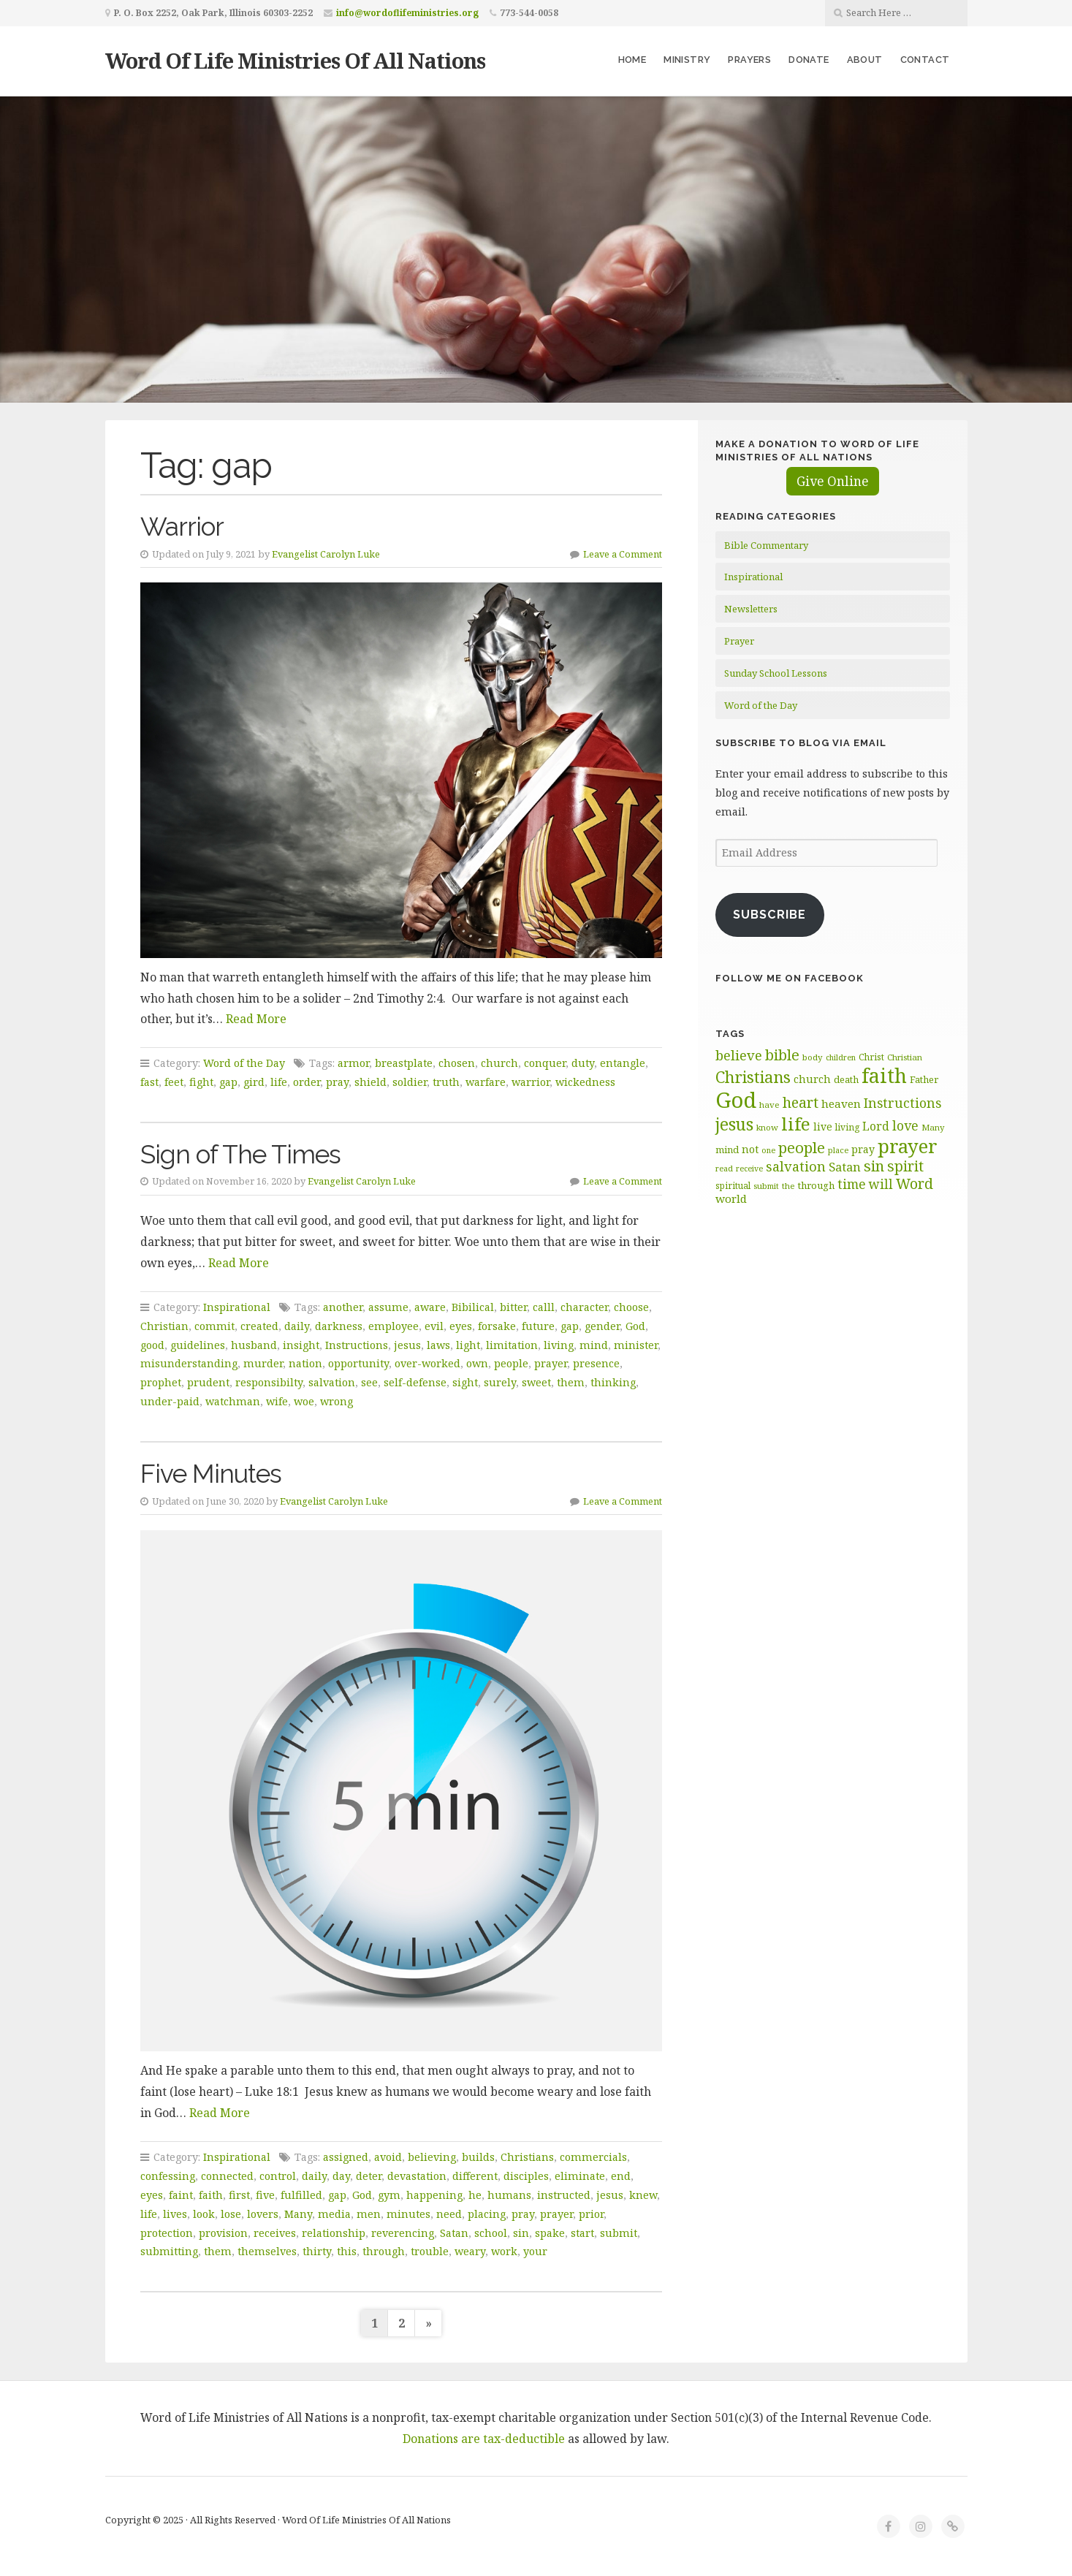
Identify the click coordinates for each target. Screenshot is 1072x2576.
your (535, 2251)
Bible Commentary (766, 545)
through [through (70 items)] (816, 1185)
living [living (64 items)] (847, 1127)
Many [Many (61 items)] (933, 1127)
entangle (622, 1063)
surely (500, 1382)
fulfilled (301, 2195)
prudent (208, 1382)
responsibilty (269, 1382)
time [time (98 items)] (851, 1184)
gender (602, 1326)
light (468, 1345)
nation (305, 1363)
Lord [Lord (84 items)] (875, 1126)
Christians (527, 2157)
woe (304, 1401)
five (265, 2195)
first (239, 2195)
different (475, 2176)
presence (596, 1363)
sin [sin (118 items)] (874, 1166)
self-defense (415, 1382)
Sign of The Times (240, 1154)
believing (432, 2157)
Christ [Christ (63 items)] (871, 1057)
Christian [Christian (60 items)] (904, 1057)
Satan (454, 2233)
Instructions (356, 1345)
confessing (167, 2176)
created (259, 1326)
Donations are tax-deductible (484, 2439)
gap (228, 1082)
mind (593, 1345)
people (511, 1363)
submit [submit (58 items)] (766, 1185)
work (504, 2251)
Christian (164, 1326)
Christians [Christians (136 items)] (753, 1076)
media (334, 2214)
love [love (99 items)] (905, 1125)
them (571, 1382)
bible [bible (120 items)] (782, 1055)
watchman (232, 1401)
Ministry (687, 59)
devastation (416, 2176)
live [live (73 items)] (822, 1126)
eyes (460, 1326)
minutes (408, 2214)
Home (632, 59)
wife (277, 1401)
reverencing (402, 2233)
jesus (407, 1345)
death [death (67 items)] (846, 1079)
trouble (430, 2251)
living (559, 1345)
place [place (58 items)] (838, 1149)
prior (591, 2214)
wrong (336, 1401)
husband (254, 1345)
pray (337, 1082)
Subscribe (769, 915)
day (341, 2176)
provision (223, 2233)
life (278, 1082)
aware (430, 1307)
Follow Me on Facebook (789, 978)
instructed (563, 2195)
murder (263, 1363)
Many (298, 2214)
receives (275, 2233)
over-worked (427, 1363)
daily (296, 1326)
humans (509, 2195)
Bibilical (473, 1307)
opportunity (358, 1363)
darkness (338, 1326)
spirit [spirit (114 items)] (905, 1166)
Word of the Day (244, 1063)
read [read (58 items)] (724, 1168)
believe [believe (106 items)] (738, 1055)
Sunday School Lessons (775, 673)
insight (301, 1345)
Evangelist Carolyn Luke (326, 554)
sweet (536, 1382)
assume (388, 1307)
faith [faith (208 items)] (884, 1075)
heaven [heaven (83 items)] (841, 1103)
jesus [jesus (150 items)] (734, 1124)
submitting (169, 2251)
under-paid (169, 1401)
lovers (262, 2214)
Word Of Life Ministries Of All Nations (295, 60)
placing (487, 2214)
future (538, 1326)
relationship (333, 2233)
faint (181, 2195)
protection (166, 2233)
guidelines (197, 1345)
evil (434, 1326)
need (449, 2214)
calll (544, 1307)
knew (643, 2195)
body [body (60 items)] (812, 1057)
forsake (497, 1326)
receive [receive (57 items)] (749, 1168)
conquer (545, 1063)
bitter (513, 1307)
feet (173, 1082)
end (621, 2176)
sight (465, 1382)
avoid (388, 2157)
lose (231, 2214)
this (347, 2251)
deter (368, 2176)
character (584, 1307)
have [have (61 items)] (769, 1104)
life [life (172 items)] (795, 1124)
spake (550, 2233)
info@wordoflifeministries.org (407, 13)
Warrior (182, 527)
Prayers (749, 59)
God (635, 1326)
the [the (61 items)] (788, 1185)
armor (353, 1063)
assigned (345, 2157)
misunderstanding (188, 1363)
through (383, 2251)
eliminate (580, 2176)
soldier (409, 1082)
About (865, 59)
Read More (256, 1019)
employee (393, 1326)
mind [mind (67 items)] (727, 1149)
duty (582, 1063)
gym (389, 2195)
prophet (160, 1382)
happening (434, 2195)
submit (618, 2233)
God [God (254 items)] (735, 1099)
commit (214, 1326)
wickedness (585, 1082)
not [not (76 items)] (750, 1149)
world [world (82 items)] (731, 1198)
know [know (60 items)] (767, 1127)
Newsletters (751, 608)
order (306, 1082)
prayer (550, 1363)
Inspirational (236, 1307)
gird (254, 1082)
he (475, 2195)
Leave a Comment (622, 554)
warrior (531, 1082)
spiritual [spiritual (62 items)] (732, 1185)
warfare (485, 1082)
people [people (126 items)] (801, 1147)
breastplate (404, 1063)
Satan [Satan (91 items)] (845, 1166)
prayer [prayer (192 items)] (908, 1146)
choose (631, 1307)
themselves (267, 2251)
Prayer (739, 640)
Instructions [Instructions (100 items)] (902, 1103)
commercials (593, 2157)
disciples (526, 2176)
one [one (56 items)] (768, 1150)
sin (521, 2233)
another (342, 1307)
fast (149, 1082)
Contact (925, 59)
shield (370, 1082)
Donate (808, 59)
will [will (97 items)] (881, 1184)
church (499, 1063)
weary (470, 2251)
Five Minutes (210, 1474)
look (204, 2214)
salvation (331, 1382)
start (582, 2233)
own (477, 1363)
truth (446, 1082)
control (277, 2176)
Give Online (833, 481)
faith (211, 2195)
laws (438, 1345)
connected (227, 2176)
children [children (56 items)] (841, 1057)
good (152, 1345)
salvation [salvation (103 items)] (796, 1166)
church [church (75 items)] (812, 1079)
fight (201, 1082)
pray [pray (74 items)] (863, 1149)
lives (175, 2214)
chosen (456, 1063)
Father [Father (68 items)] (924, 1079)
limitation (512, 1345)
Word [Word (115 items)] (914, 1183)
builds (478, 2157)
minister (636, 1345)
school (490, 2233)
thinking (613, 1382)
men (369, 2214)
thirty (317, 2251)
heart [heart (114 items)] (800, 1102)
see (369, 1382)
